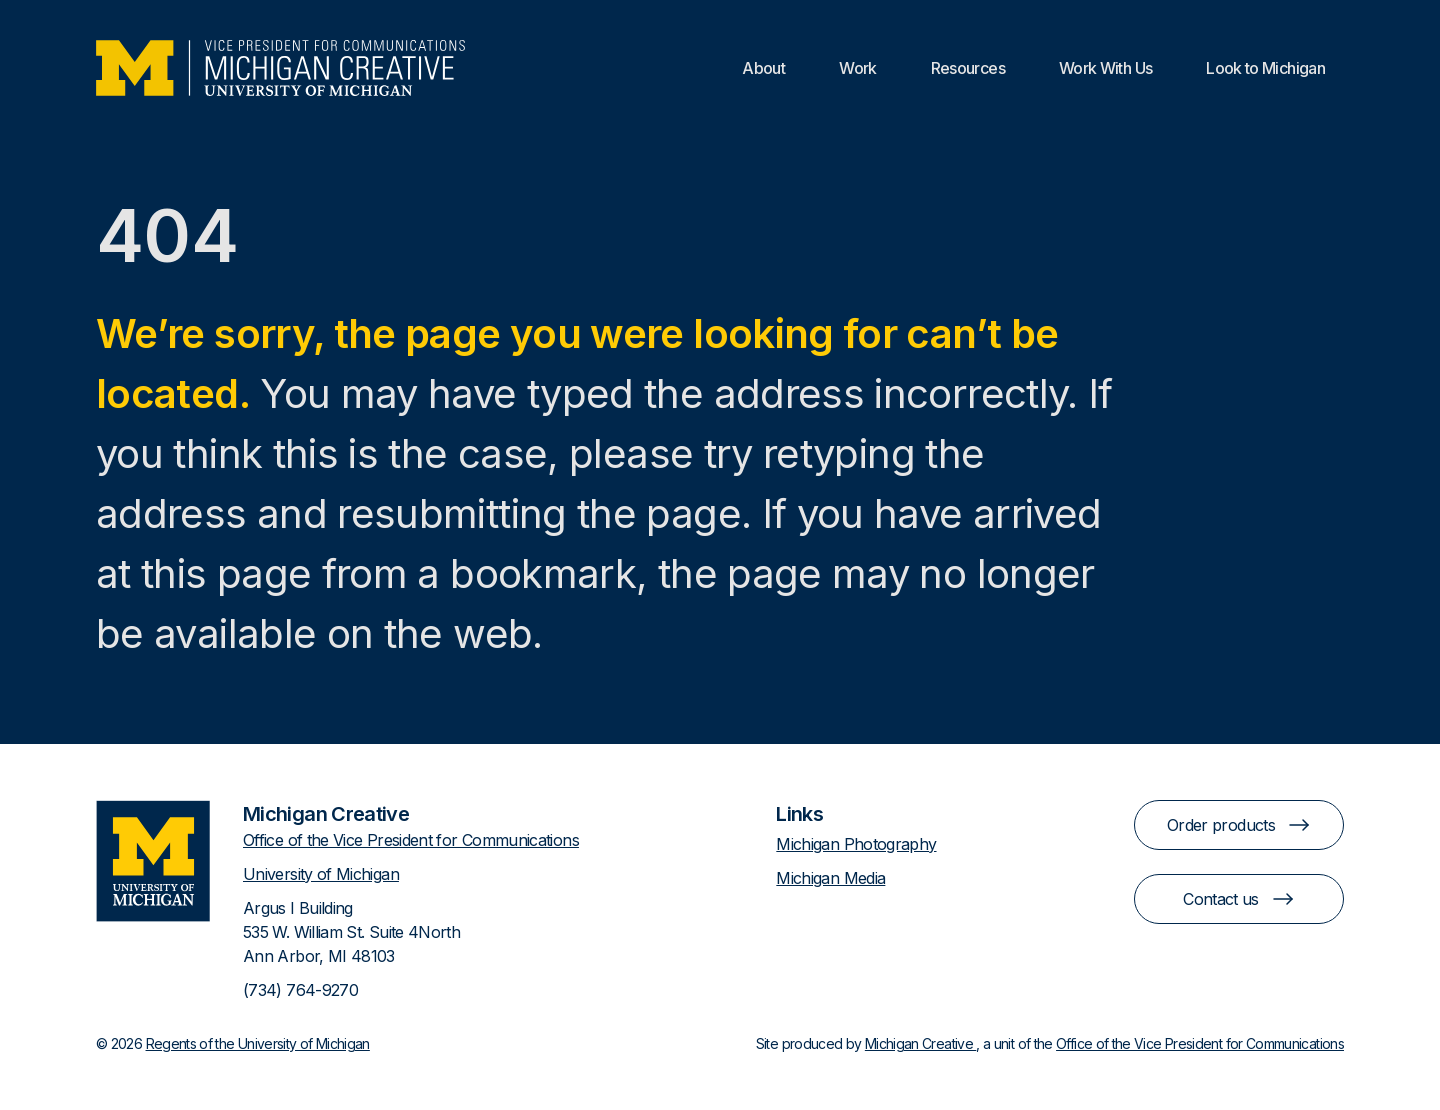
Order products (1239, 825)
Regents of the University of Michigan (258, 1043)
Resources (968, 68)
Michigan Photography (856, 844)
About (763, 68)
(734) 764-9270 (300, 990)
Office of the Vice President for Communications (411, 840)
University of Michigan (321, 874)
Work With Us (1105, 68)
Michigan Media (830, 878)
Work (857, 68)
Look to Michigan (1265, 68)
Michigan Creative (920, 1043)
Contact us (1239, 899)
